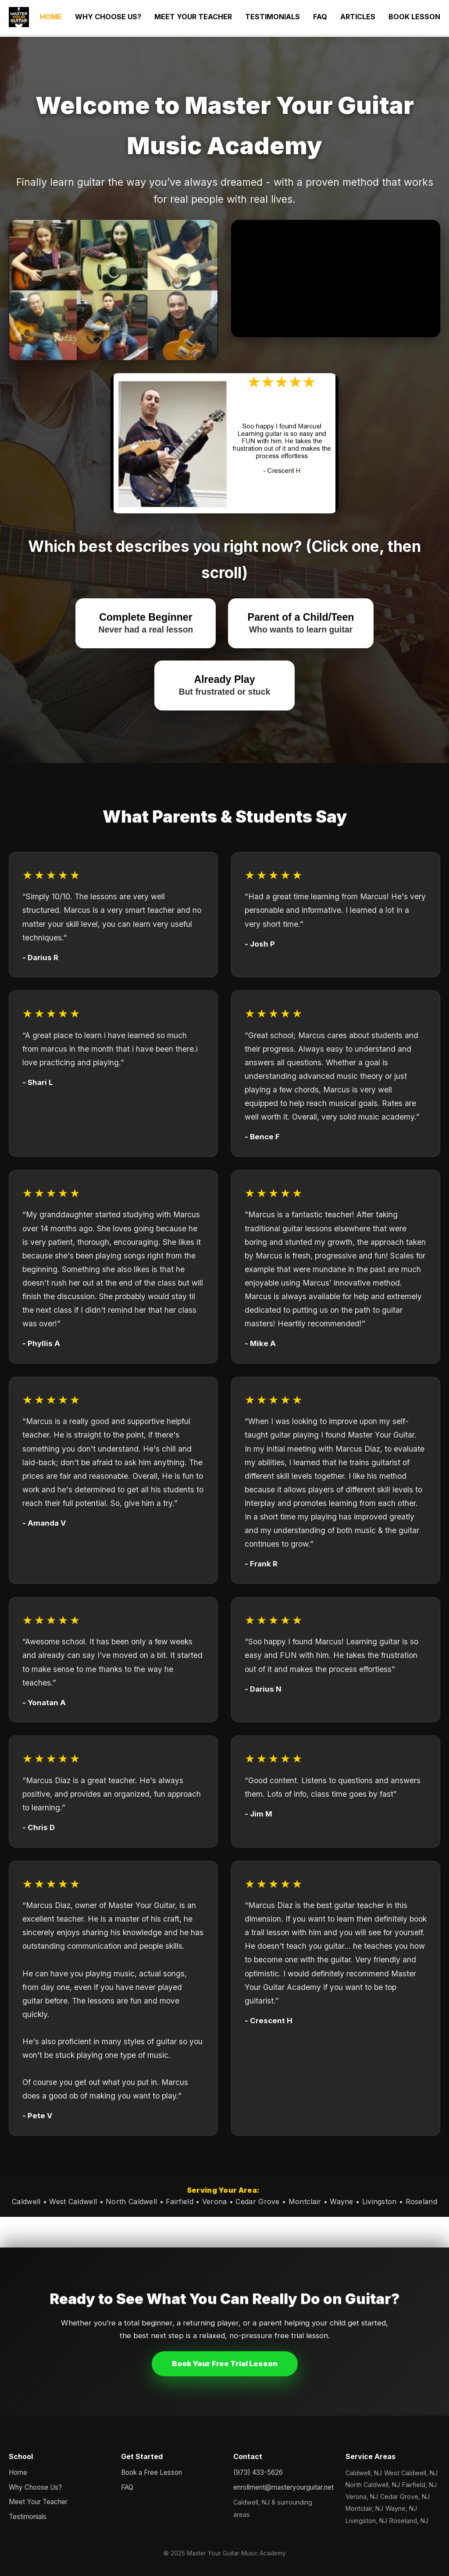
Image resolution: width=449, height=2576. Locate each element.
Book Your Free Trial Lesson (225, 2363)
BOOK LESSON (414, 16)
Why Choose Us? (35, 2487)
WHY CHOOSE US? (108, 16)
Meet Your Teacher (38, 2502)
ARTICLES (357, 16)
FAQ (320, 16)
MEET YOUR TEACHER (193, 16)
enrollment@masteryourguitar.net (280, 2487)
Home (18, 2472)
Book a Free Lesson (151, 2472)
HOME (51, 16)
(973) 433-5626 (258, 2472)
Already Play (224, 685)
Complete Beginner (145, 622)
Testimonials (27, 2516)
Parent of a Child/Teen (300, 622)
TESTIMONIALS (272, 16)
